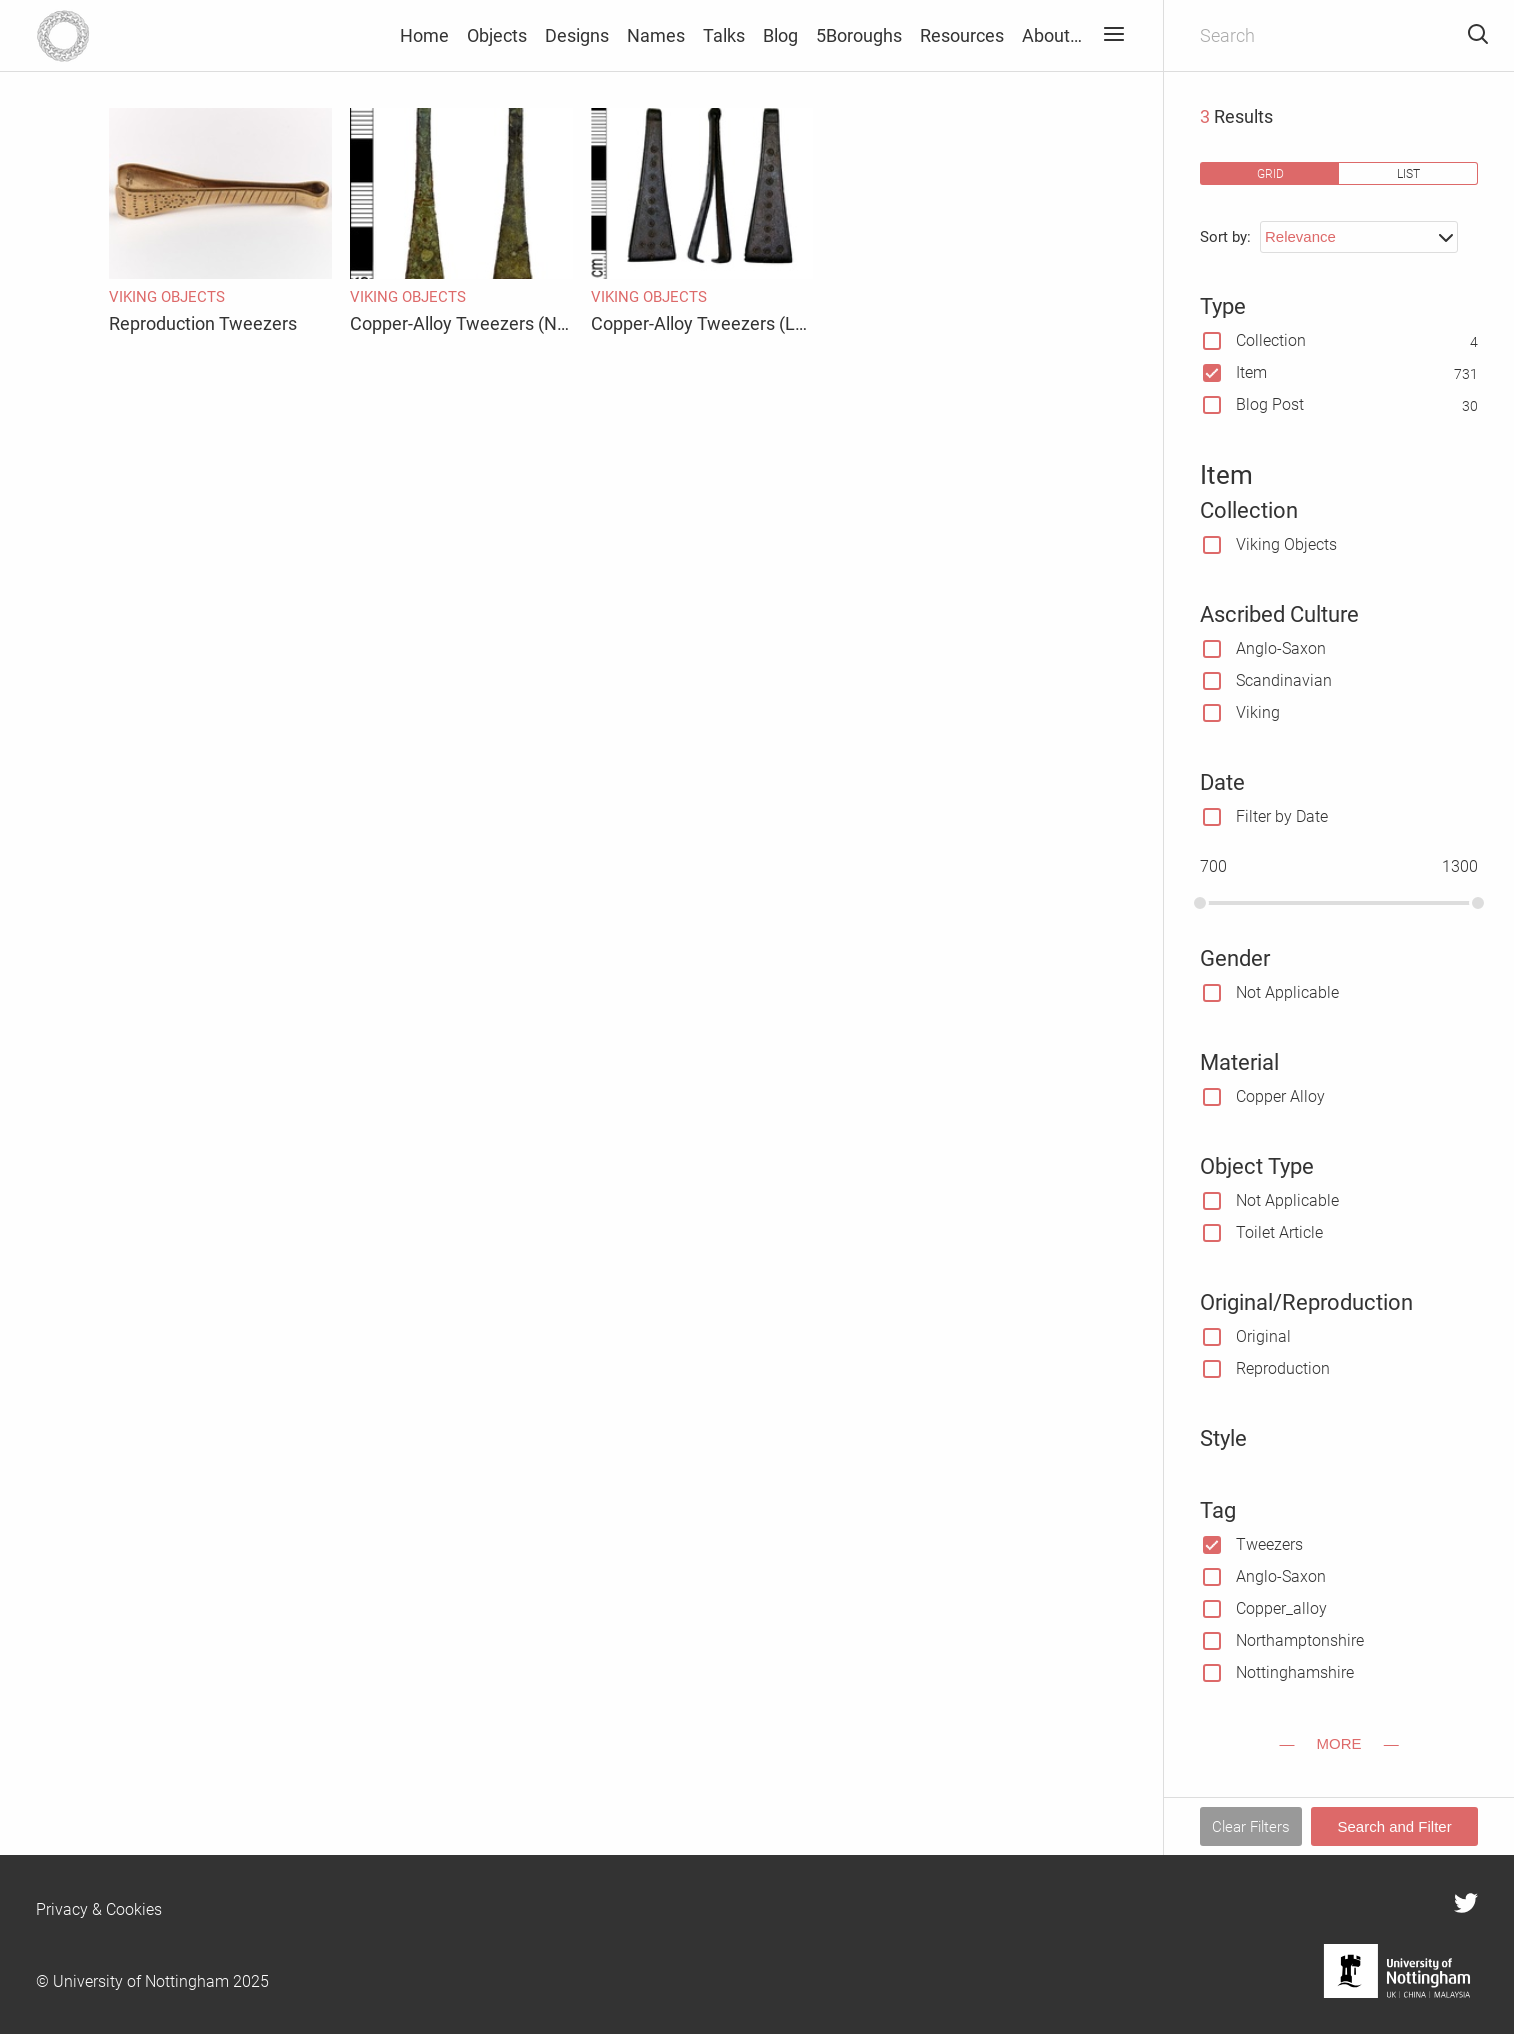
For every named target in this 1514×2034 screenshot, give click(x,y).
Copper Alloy (1280, 1096)
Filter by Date (1282, 816)
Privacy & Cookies (99, 1909)
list (1408, 173)
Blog (780, 35)
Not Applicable (1287, 992)
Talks (724, 35)
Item (1251, 372)
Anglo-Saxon (1281, 648)
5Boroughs (859, 35)
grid (1270, 173)
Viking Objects (1286, 544)
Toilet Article (1279, 1232)
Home (424, 35)
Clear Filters (1251, 1827)
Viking (1258, 712)
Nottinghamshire (1295, 1672)
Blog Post (1270, 404)
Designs (577, 35)
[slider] (1200, 903)
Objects (497, 35)
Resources (962, 35)
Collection (1271, 340)
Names (656, 35)
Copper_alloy (1281, 1608)
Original (1263, 1336)
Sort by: (1225, 237)
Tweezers (1269, 1544)
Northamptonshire (1300, 1640)
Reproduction (1283, 1368)
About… (1052, 35)
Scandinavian (1284, 680)
